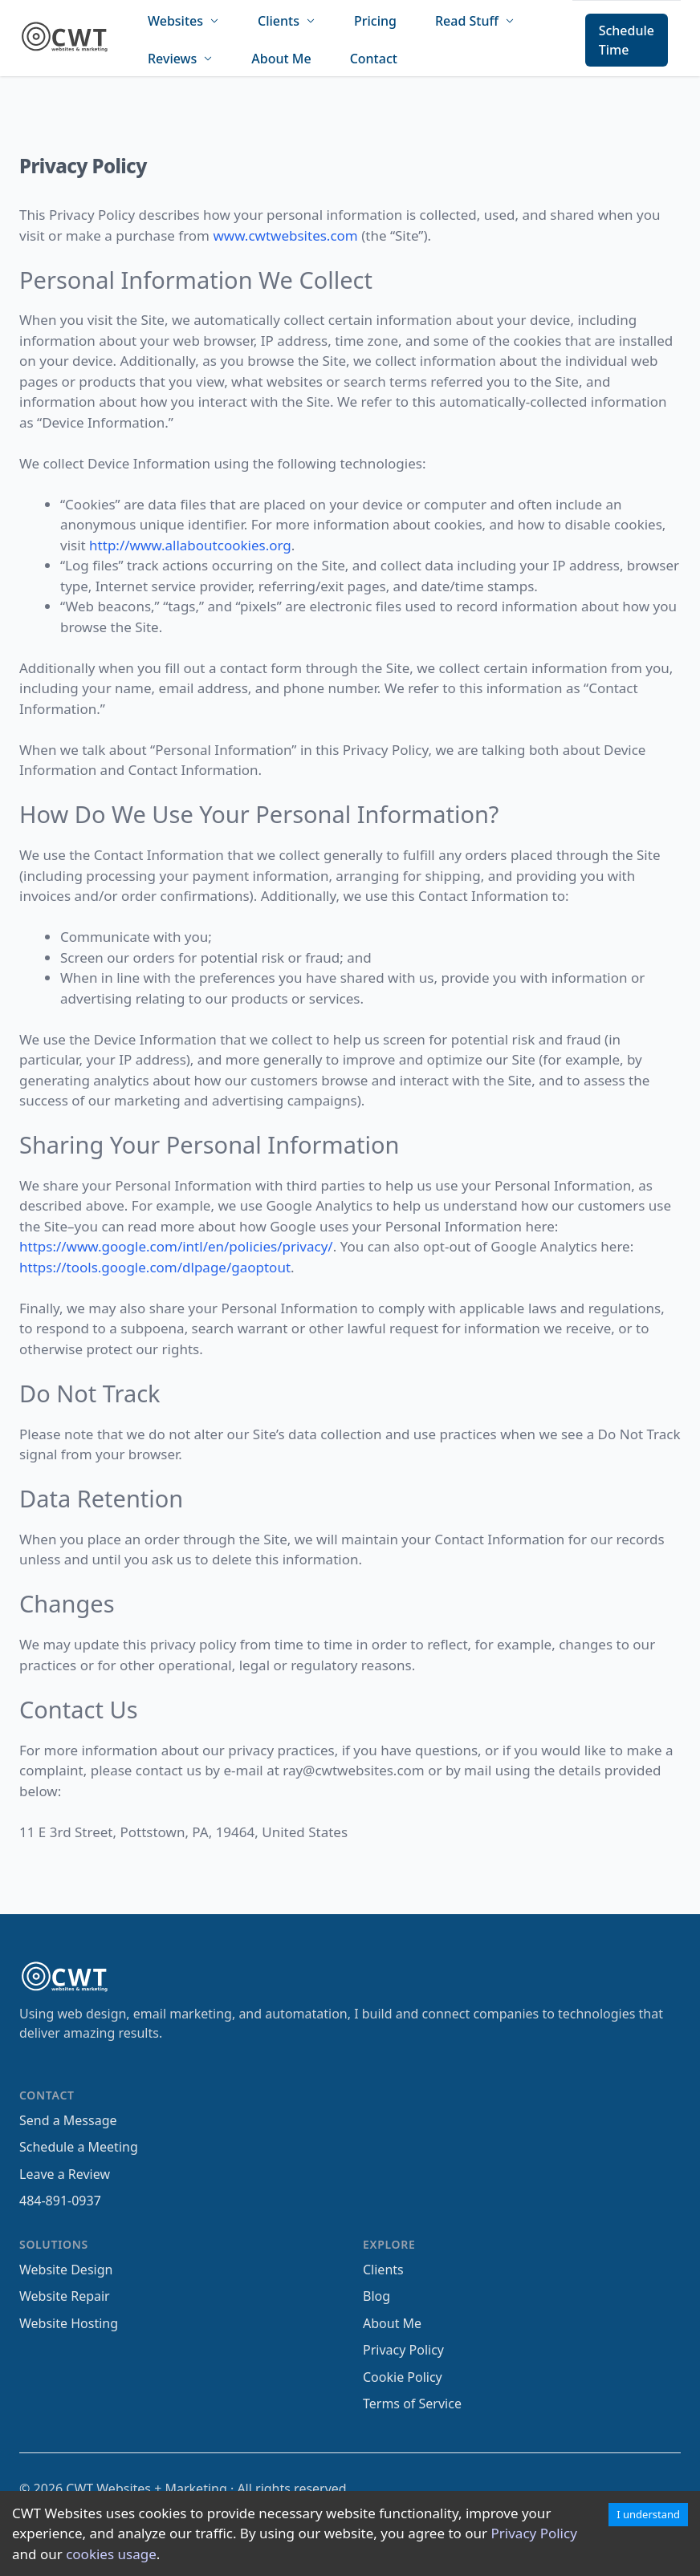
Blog (376, 2296)
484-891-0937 (60, 2200)
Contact (373, 58)
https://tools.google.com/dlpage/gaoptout (155, 1267)
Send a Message (68, 2120)
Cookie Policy (402, 2377)
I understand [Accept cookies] (648, 2514)
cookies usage (111, 2554)
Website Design (65, 2269)
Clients (383, 2269)
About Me (281, 58)
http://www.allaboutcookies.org (190, 545)
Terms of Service (412, 2403)
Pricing (375, 21)
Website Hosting (68, 2323)
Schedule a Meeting (78, 2147)
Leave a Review (64, 2174)
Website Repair (64, 2296)
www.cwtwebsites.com (285, 235)
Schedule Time (626, 40)
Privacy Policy (534, 2533)
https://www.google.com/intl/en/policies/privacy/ (176, 1246)
